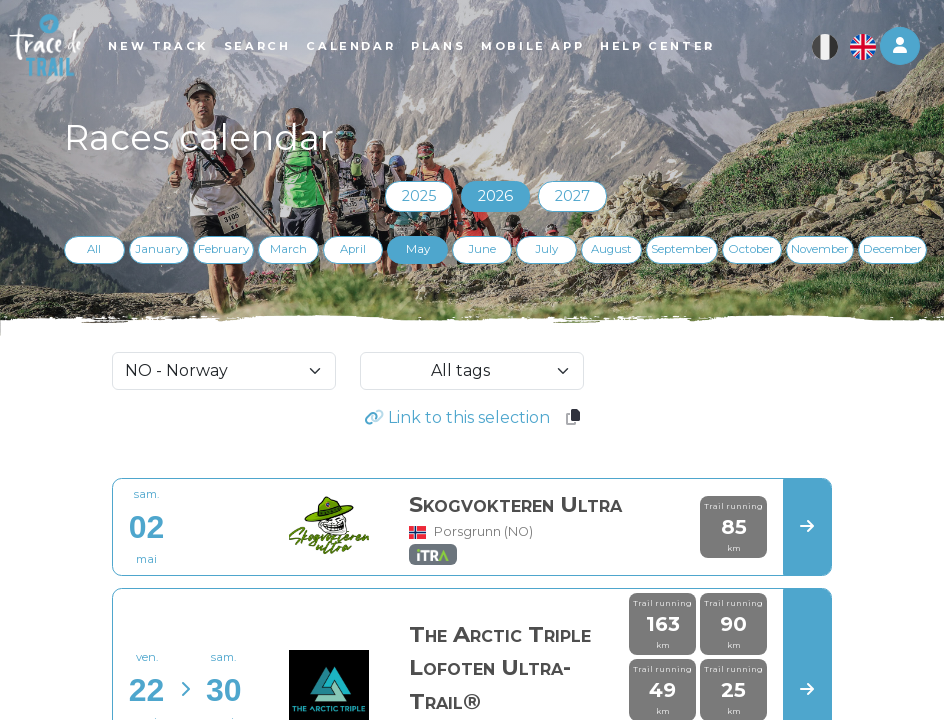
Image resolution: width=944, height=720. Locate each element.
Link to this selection (457, 417)
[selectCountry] (224, 371)
